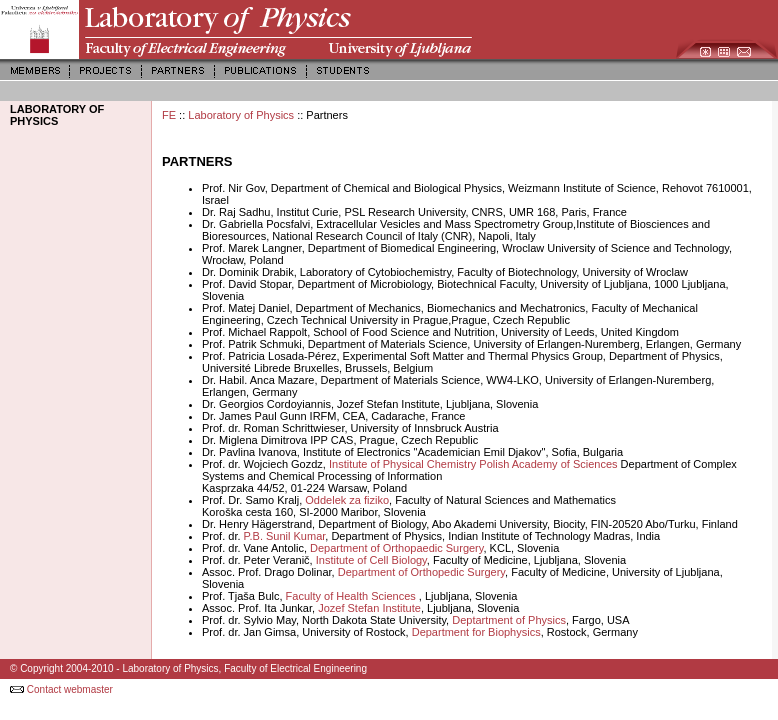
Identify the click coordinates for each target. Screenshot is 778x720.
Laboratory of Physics (241, 115)
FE (169, 115)
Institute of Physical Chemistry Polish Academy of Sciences (475, 464)
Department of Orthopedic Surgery (421, 572)
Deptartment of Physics (509, 620)
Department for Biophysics (476, 632)
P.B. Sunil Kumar (285, 536)
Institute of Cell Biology (370, 560)
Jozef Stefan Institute (369, 608)
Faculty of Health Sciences (352, 596)
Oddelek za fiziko (347, 500)
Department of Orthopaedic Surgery (396, 548)
